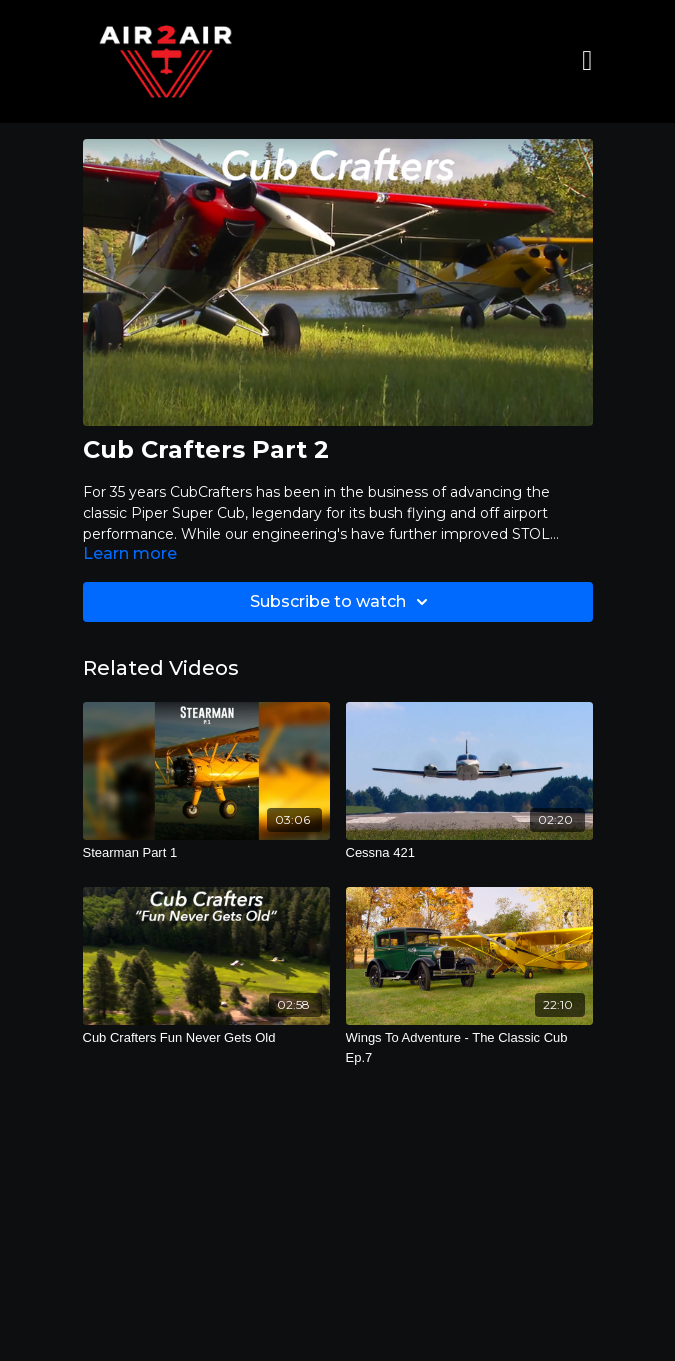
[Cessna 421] (469, 853)
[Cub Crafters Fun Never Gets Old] (206, 1038)
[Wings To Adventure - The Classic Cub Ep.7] (469, 1047)
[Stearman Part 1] (206, 853)
